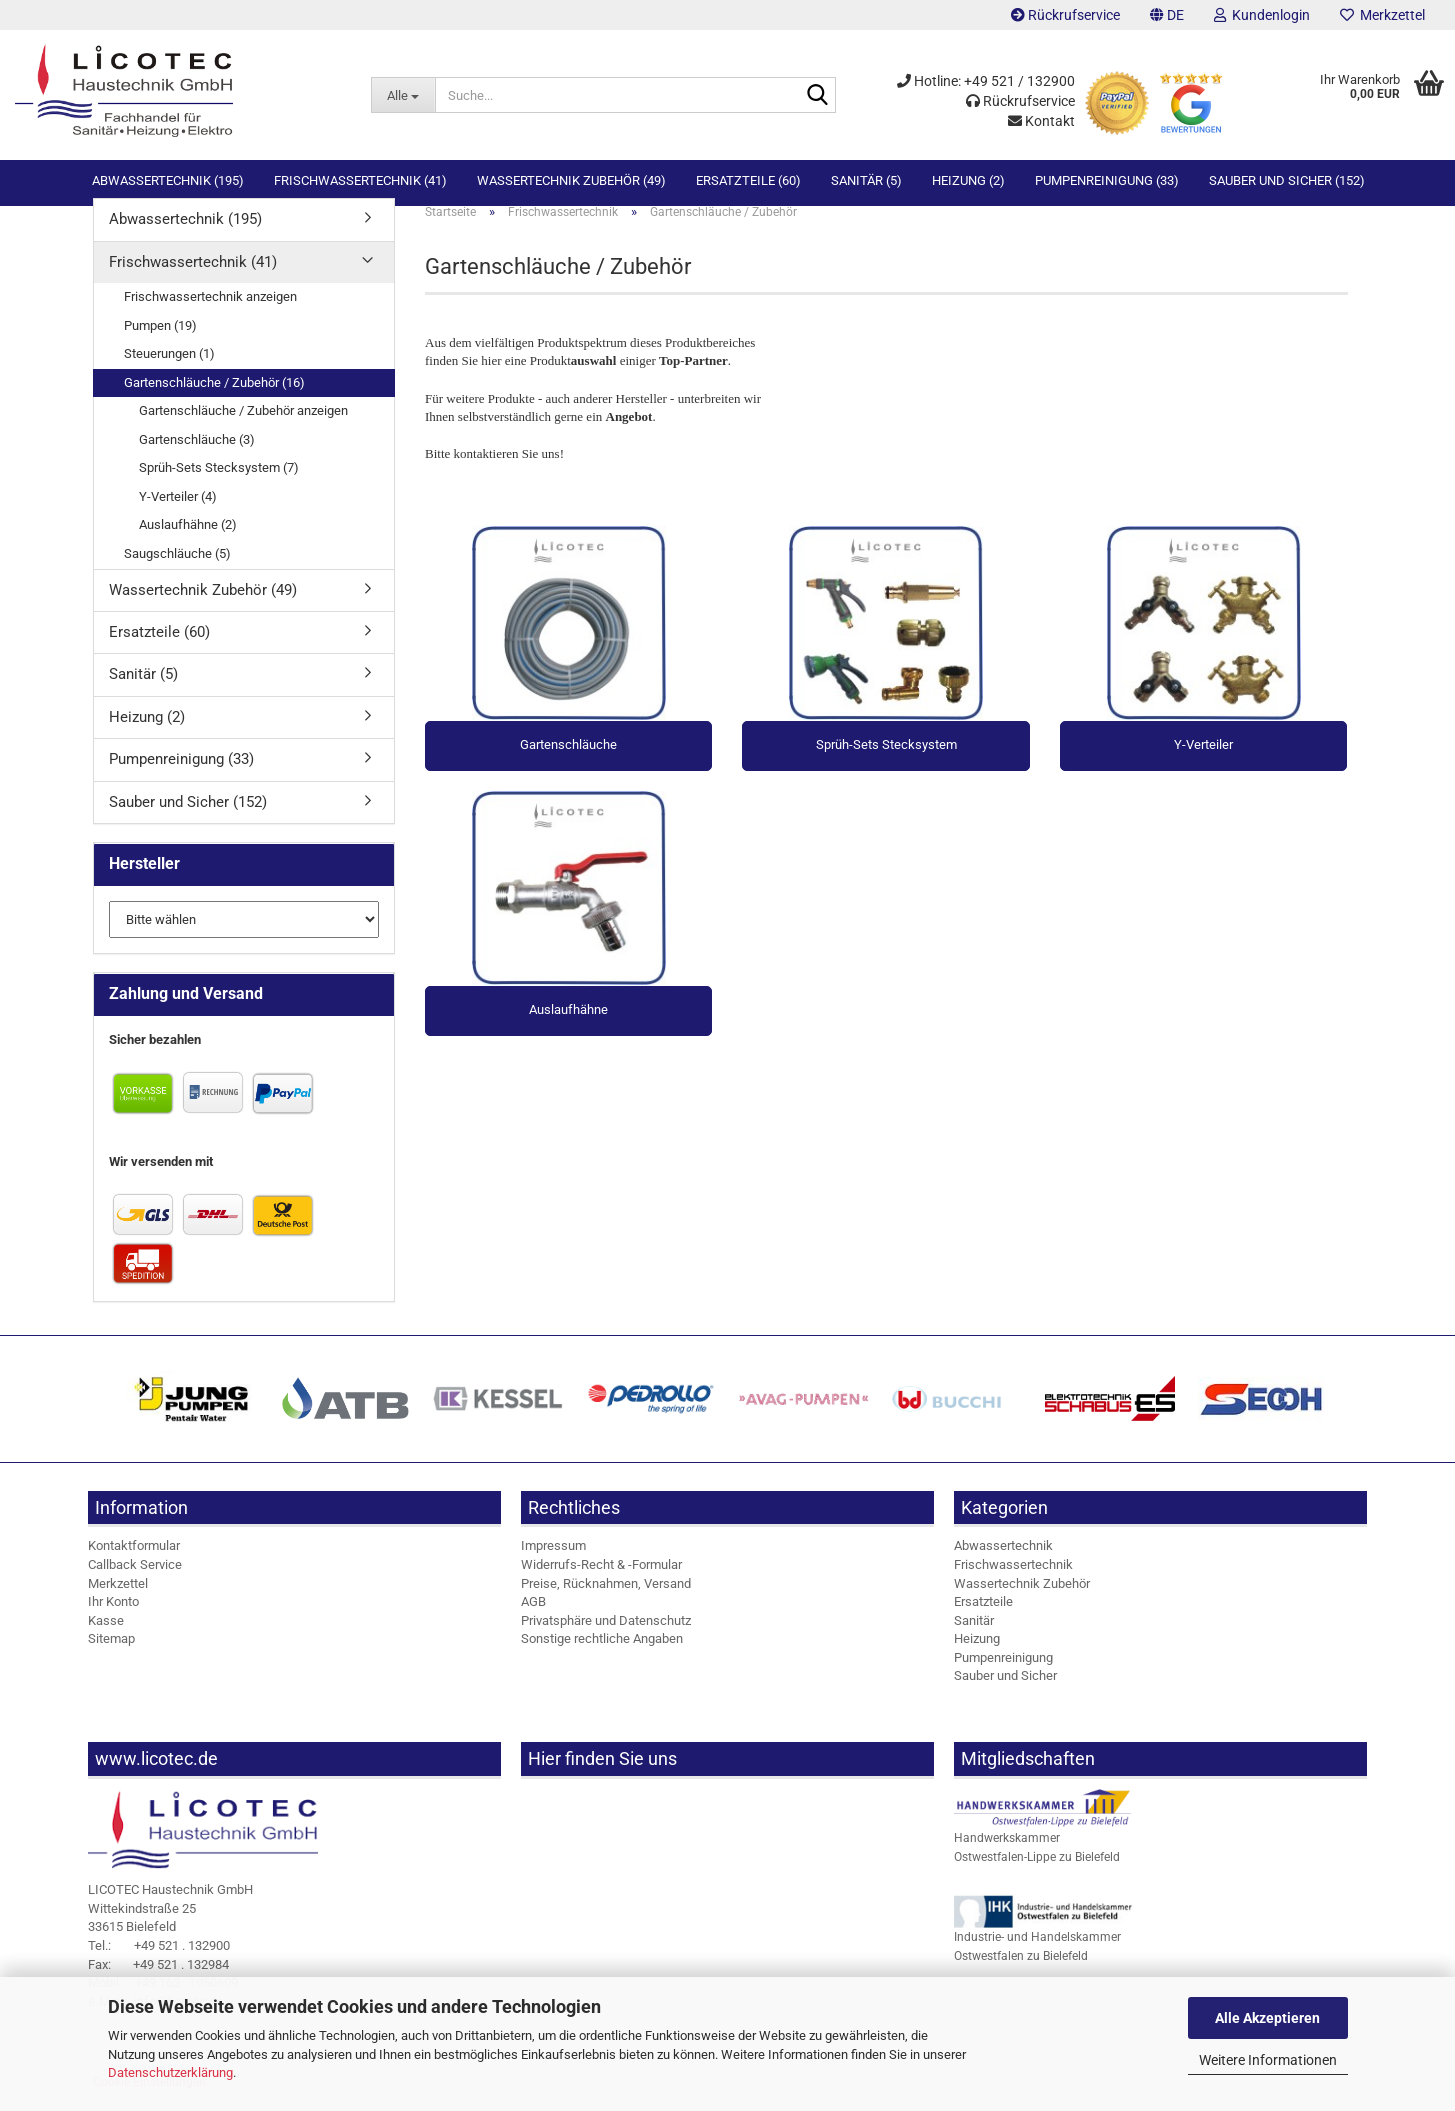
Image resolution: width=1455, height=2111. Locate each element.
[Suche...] (402, 95)
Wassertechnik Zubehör (1022, 1599)
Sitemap (111, 1655)
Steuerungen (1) (169, 370)
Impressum (553, 1562)
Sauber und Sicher (1005, 1692)
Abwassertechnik (1003, 1562)
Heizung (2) (968, 180)
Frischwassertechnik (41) (360, 180)
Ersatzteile (983, 1618)
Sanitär (974, 1637)
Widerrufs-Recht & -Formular (601, 1581)
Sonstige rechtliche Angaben (602, 1655)
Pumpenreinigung (1003, 1674)
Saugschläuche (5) (177, 570)
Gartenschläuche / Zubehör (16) (214, 399)
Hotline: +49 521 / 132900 (986, 81)
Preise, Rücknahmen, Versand (606, 1599)
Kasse (106, 1637)
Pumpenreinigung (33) (1107, 180)
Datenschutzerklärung (170, 2072)
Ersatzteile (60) (748, 180)
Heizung (977, 1655)
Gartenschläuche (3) (197, 456)
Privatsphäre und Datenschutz (606, 1637)
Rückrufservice (1065, 15)
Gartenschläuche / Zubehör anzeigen (243, 427)
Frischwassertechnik (1013, 1581)
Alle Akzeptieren (1267, 2018)
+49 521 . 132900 (159, 1962)
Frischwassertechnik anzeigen (210, 313)
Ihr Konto (113, 1618)
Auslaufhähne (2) (188, 541)
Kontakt (1041, 121)
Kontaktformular (134, 1562)
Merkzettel (1382, 15)
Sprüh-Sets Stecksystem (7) (219, 484)
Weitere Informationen (1268, 2060)
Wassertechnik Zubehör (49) (571, 180)
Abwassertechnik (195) (168, 180)
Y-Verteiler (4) (178, 513)
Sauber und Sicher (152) (1287, 180)
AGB (533, 1618)
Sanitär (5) (866, 180)
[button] (1167, 15)
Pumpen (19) (160, 341)
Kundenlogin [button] (1262, 15)
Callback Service (135, 1581)
